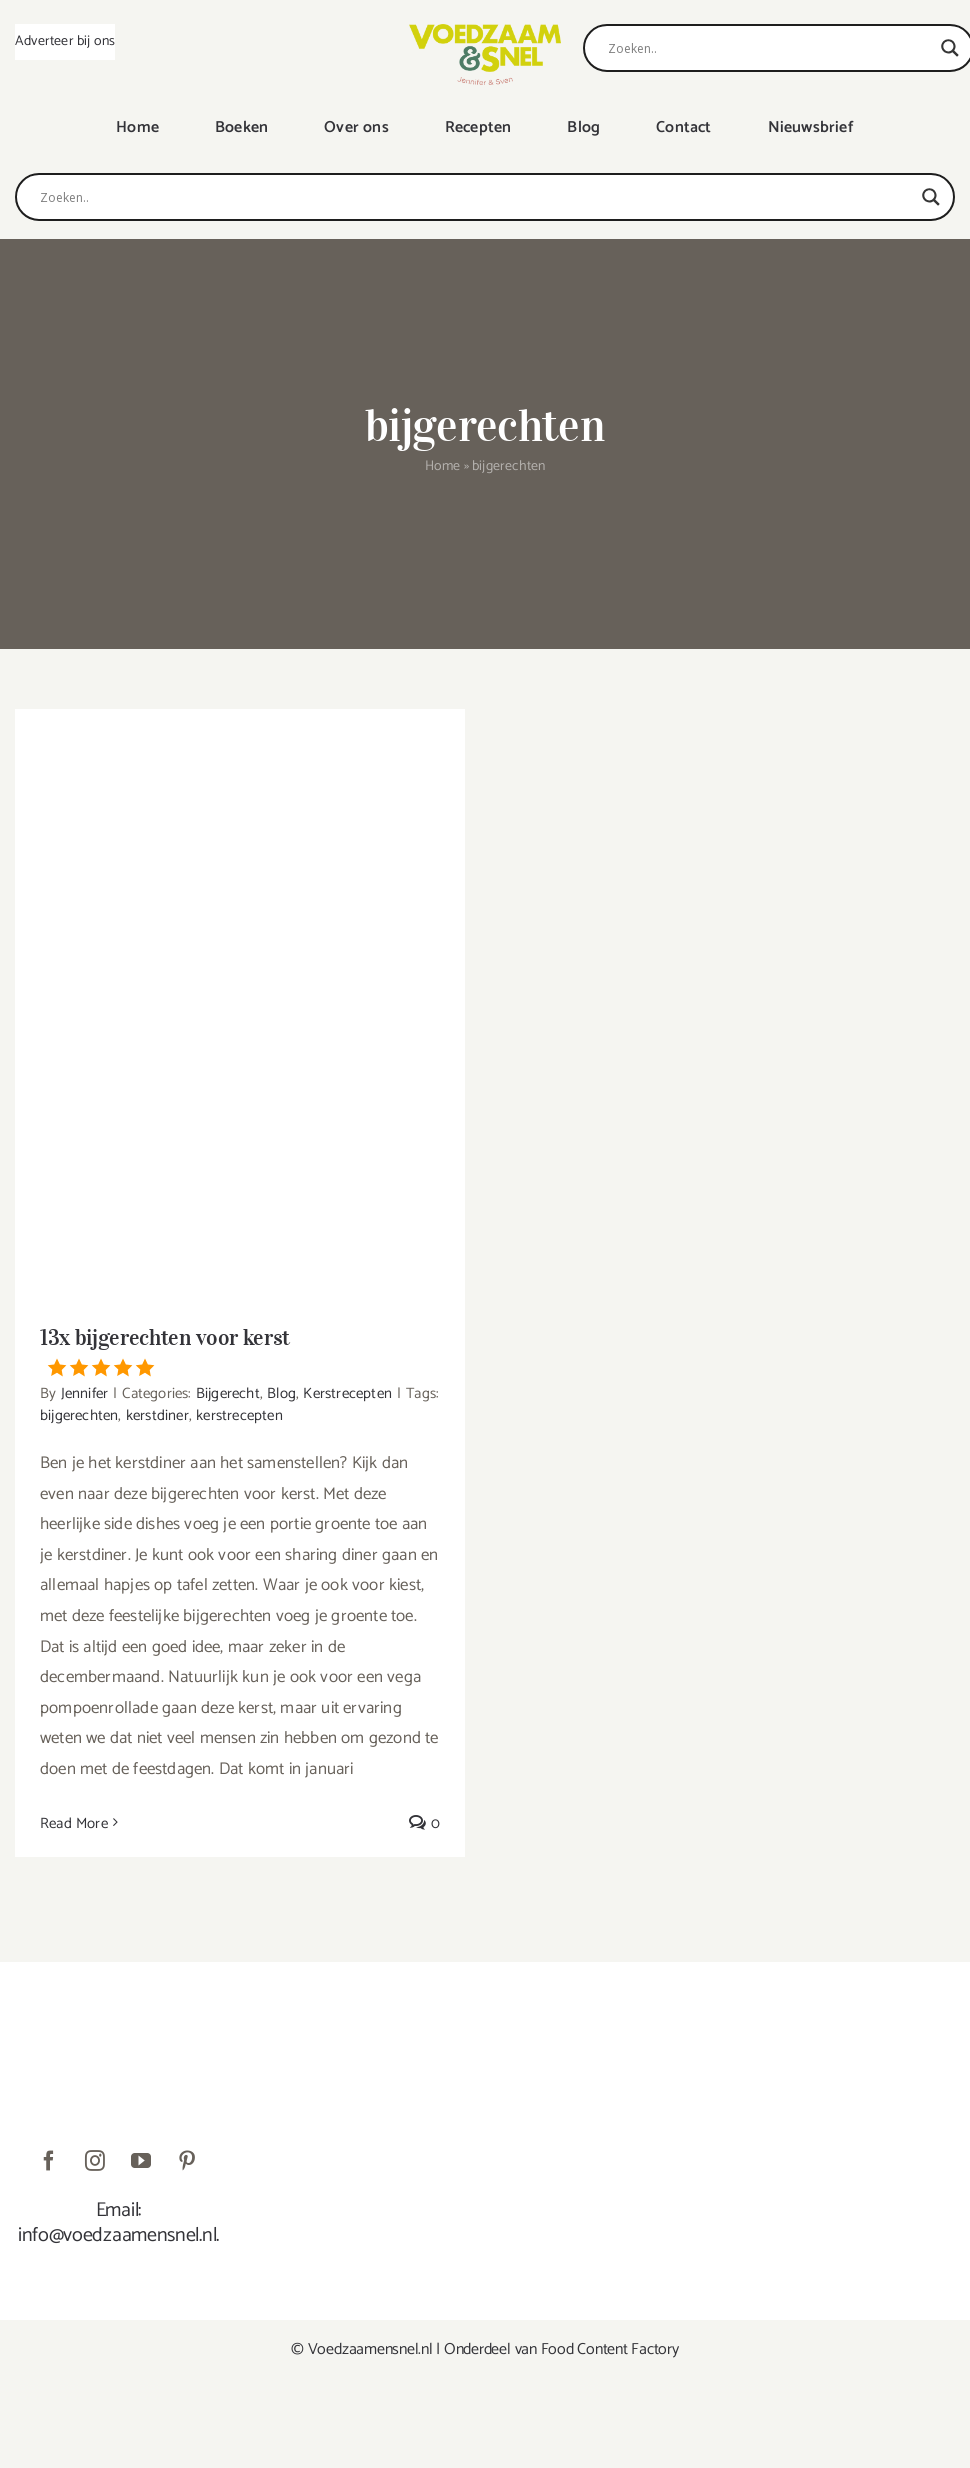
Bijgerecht (228, 1393)
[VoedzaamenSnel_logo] (485, 32)
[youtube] (141, 2161)
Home (443, 466)
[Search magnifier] (950, 48)
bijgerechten (79, 1415)
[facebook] (49, 2161)
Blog (281, 1393)
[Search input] (769, 48)
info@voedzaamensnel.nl (117, 2235)
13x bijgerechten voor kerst (240, 1350)
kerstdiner (157, 1415)
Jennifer (85, 1393)
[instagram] (95, 2161)
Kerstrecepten (347, 1393)
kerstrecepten (239, 1415)
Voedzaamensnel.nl (370, 2349)
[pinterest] (187, 2161)
